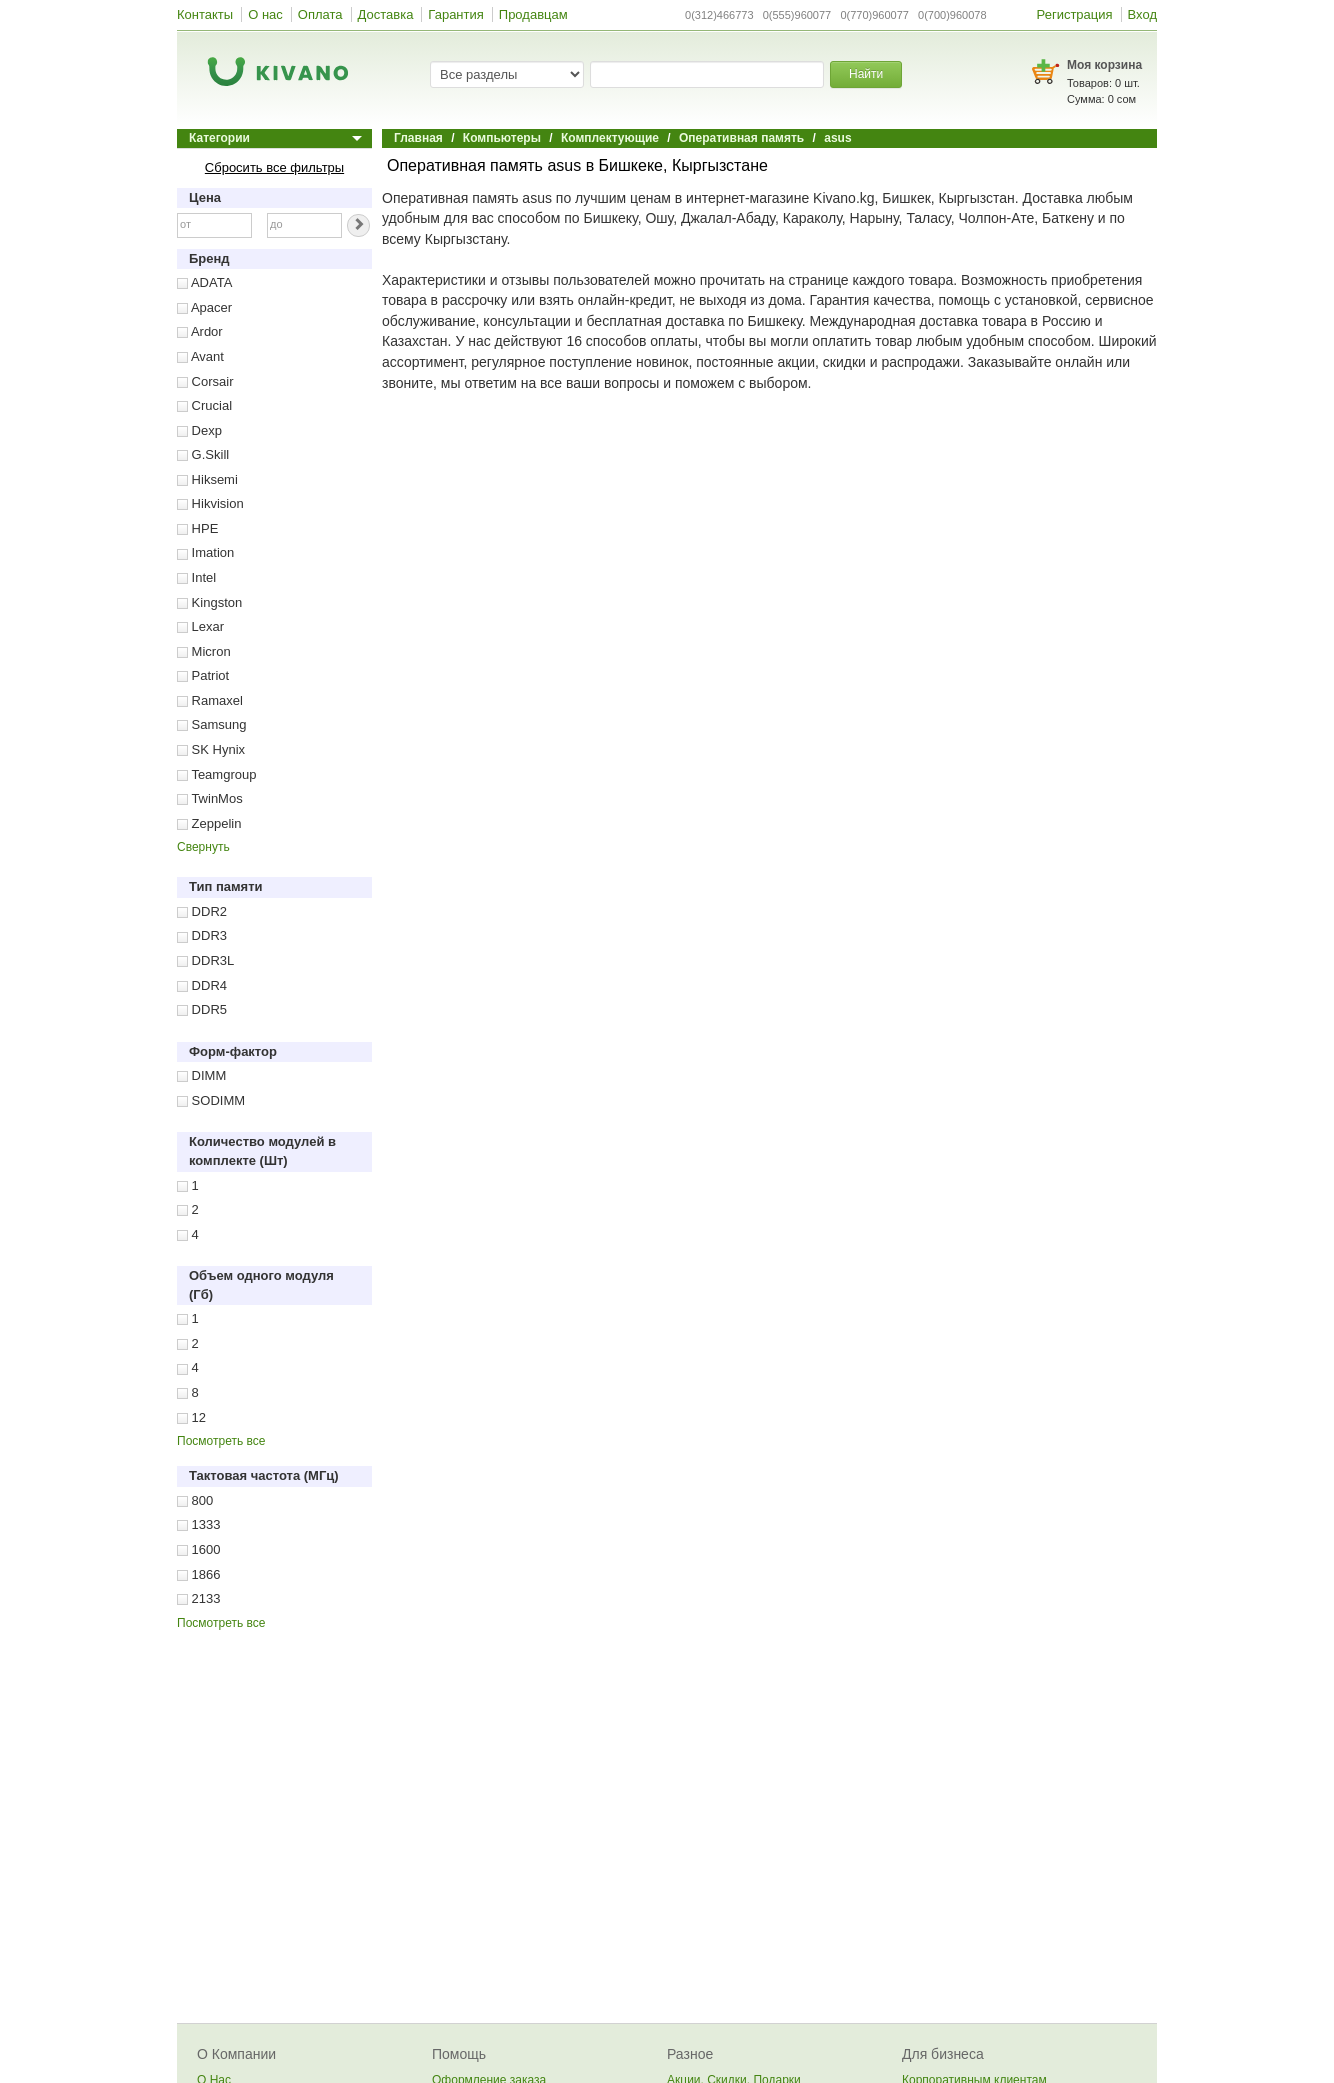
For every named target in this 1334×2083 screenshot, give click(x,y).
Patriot (203, 675)
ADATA (204, 282)
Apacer (204, 307)
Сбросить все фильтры (274, 167)
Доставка (386, 14)
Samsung (212, 724)
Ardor (200, 331)
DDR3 (202, 935)
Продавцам (533, 14)
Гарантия (455, 14)
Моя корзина (1104, 65)
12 (191, 1417)
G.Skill (203, 454)
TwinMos (210, 798)
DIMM (201, 1075)
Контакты (205, 14)
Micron (204, 651)
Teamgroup (216, 774)
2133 (199, 1598)
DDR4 (202, 985)
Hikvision (210, 503)
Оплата (320, 14)
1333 (199, 1524)
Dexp (199, 430)
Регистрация (1075, 14)
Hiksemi (207, 479)
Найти (866, 74)
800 (195, 1500)
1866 (199, 1574)
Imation (205, 552)
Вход (1142, 14)
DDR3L (205, 960)
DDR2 (202, 911)
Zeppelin (209, 823)
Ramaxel (210, 700)
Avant (200, 356)
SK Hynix (211, 749)
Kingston (209, 602)
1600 (199, 1549)
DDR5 (202, 1009)
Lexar (200, 626)
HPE (197, 528)
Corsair (205, 381)
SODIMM (211, 1100)
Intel (196, 577)
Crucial (204, 405)
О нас (265, 14)
